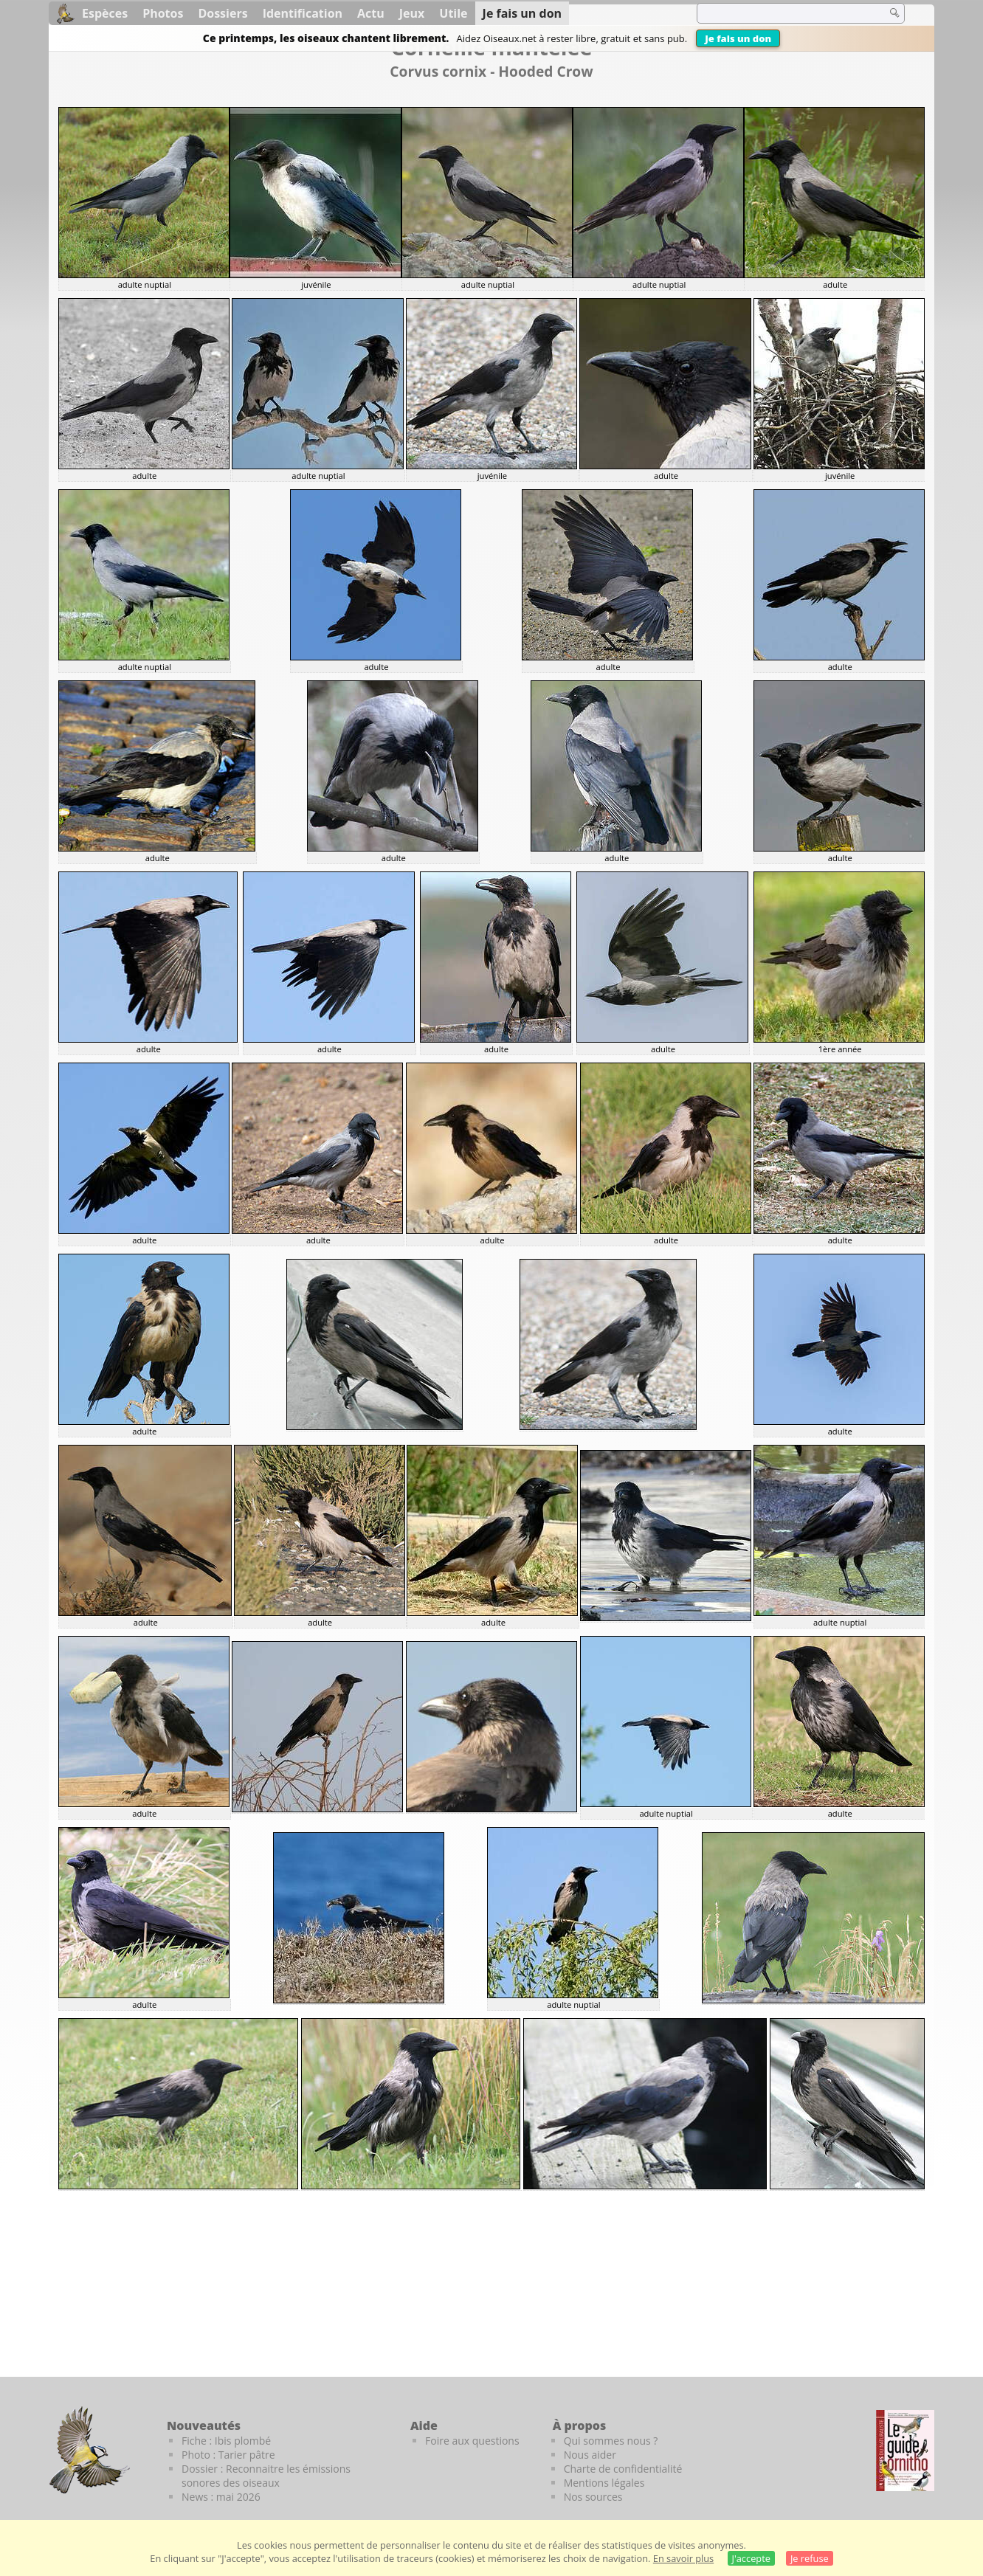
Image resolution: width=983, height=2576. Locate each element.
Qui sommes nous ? (611, 2441)
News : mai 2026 (221, 2497)
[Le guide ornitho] (905, 2450)
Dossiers (222, 13)
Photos (162, 13)
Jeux (412, 13)
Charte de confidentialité (623, 2469)
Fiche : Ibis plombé (226, 2441)
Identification (302, 13)
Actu (370, 13)
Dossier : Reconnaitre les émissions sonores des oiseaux (266, 2476)
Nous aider (590, 2455)
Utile (453, 13)
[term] (782, 13)
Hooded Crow (545, 71)
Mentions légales (604, 2483)
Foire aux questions (472, 2441)
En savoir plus (683, 2558)
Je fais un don (738, 38)
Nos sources (593, 2497)
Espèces (105, 13)
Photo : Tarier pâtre (228, 2455)
